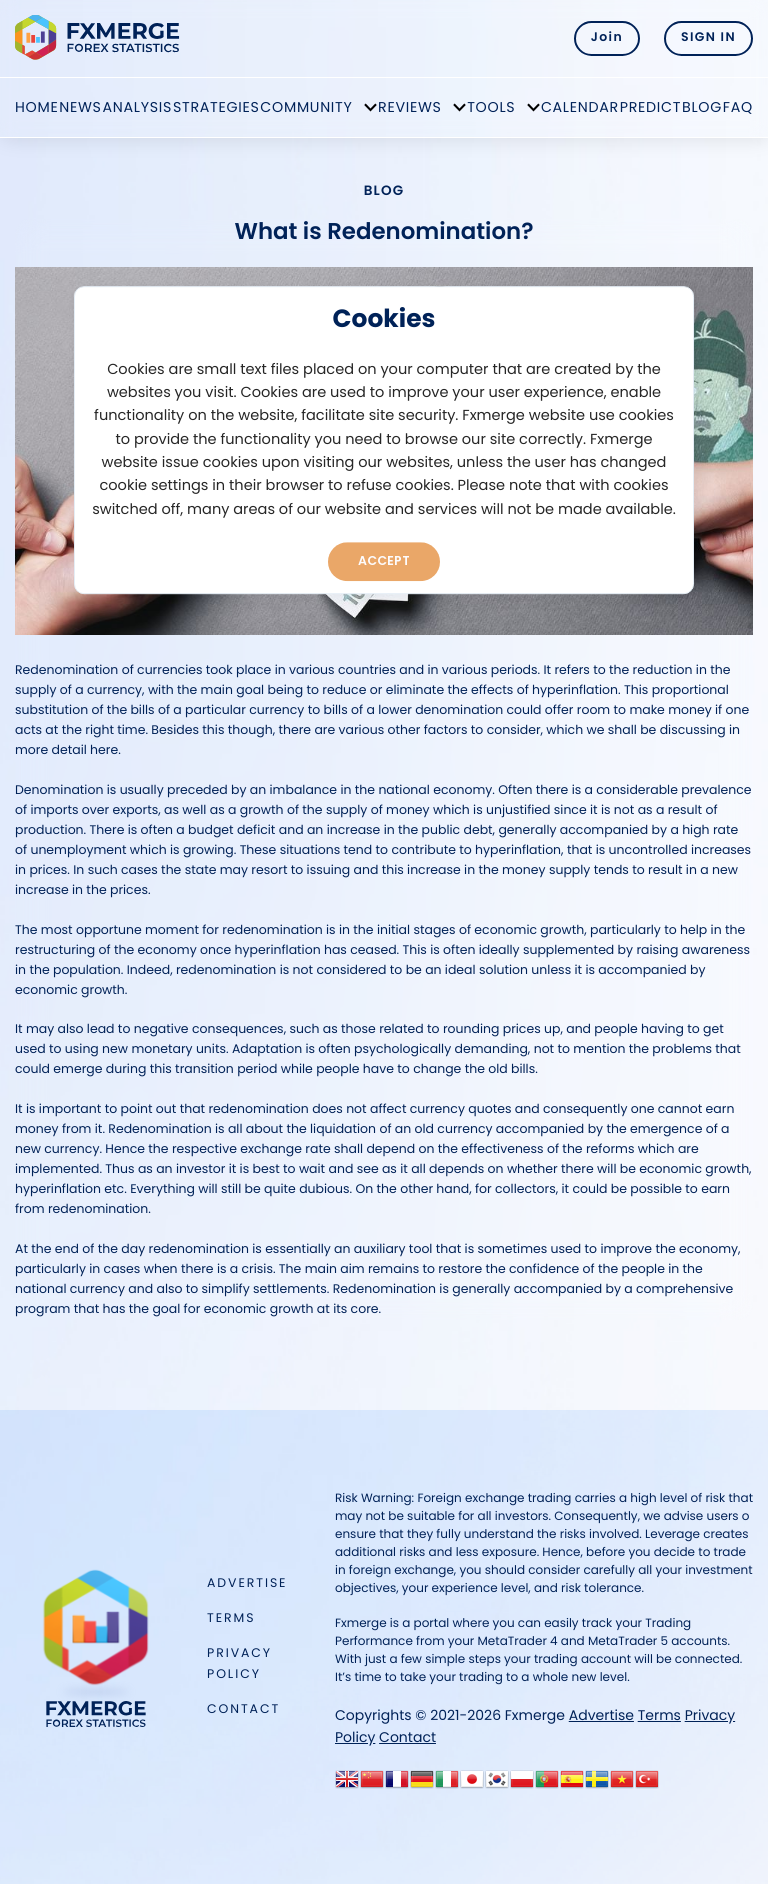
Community (306, 107)
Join (607, 37)
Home (36, 107)
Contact (243, 1709)
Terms (231, 1618)
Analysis (137, 107)
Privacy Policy (239, 1663)
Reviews (410, 107)
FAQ (738, 107)
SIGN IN (708, 37)
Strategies (216, 107)
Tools (491, 107)
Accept (384, 560)
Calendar (580, 107)
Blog (702, 107)
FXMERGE (100, 37)
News (80, 107)
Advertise (247, 1583)
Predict (650, 107)
